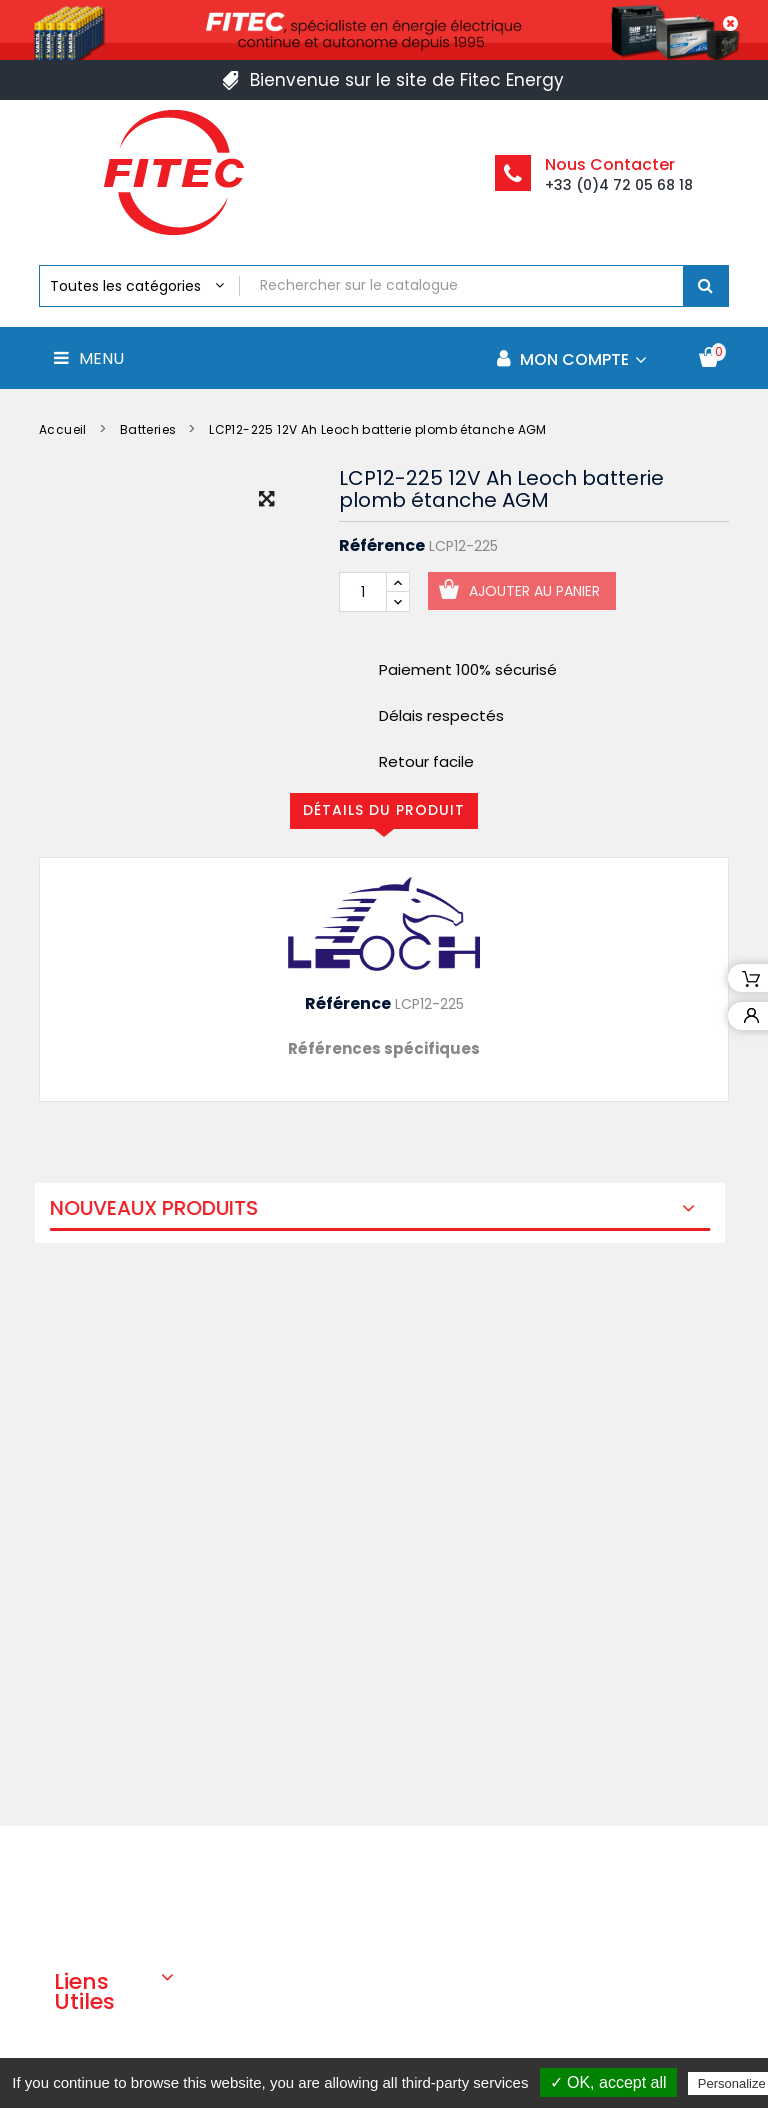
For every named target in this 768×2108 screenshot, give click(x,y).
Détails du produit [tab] (384, 810)
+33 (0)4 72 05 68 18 (619, 185)
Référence (382, 546)
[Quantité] (363, 592)
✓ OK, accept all (608, 2082)
